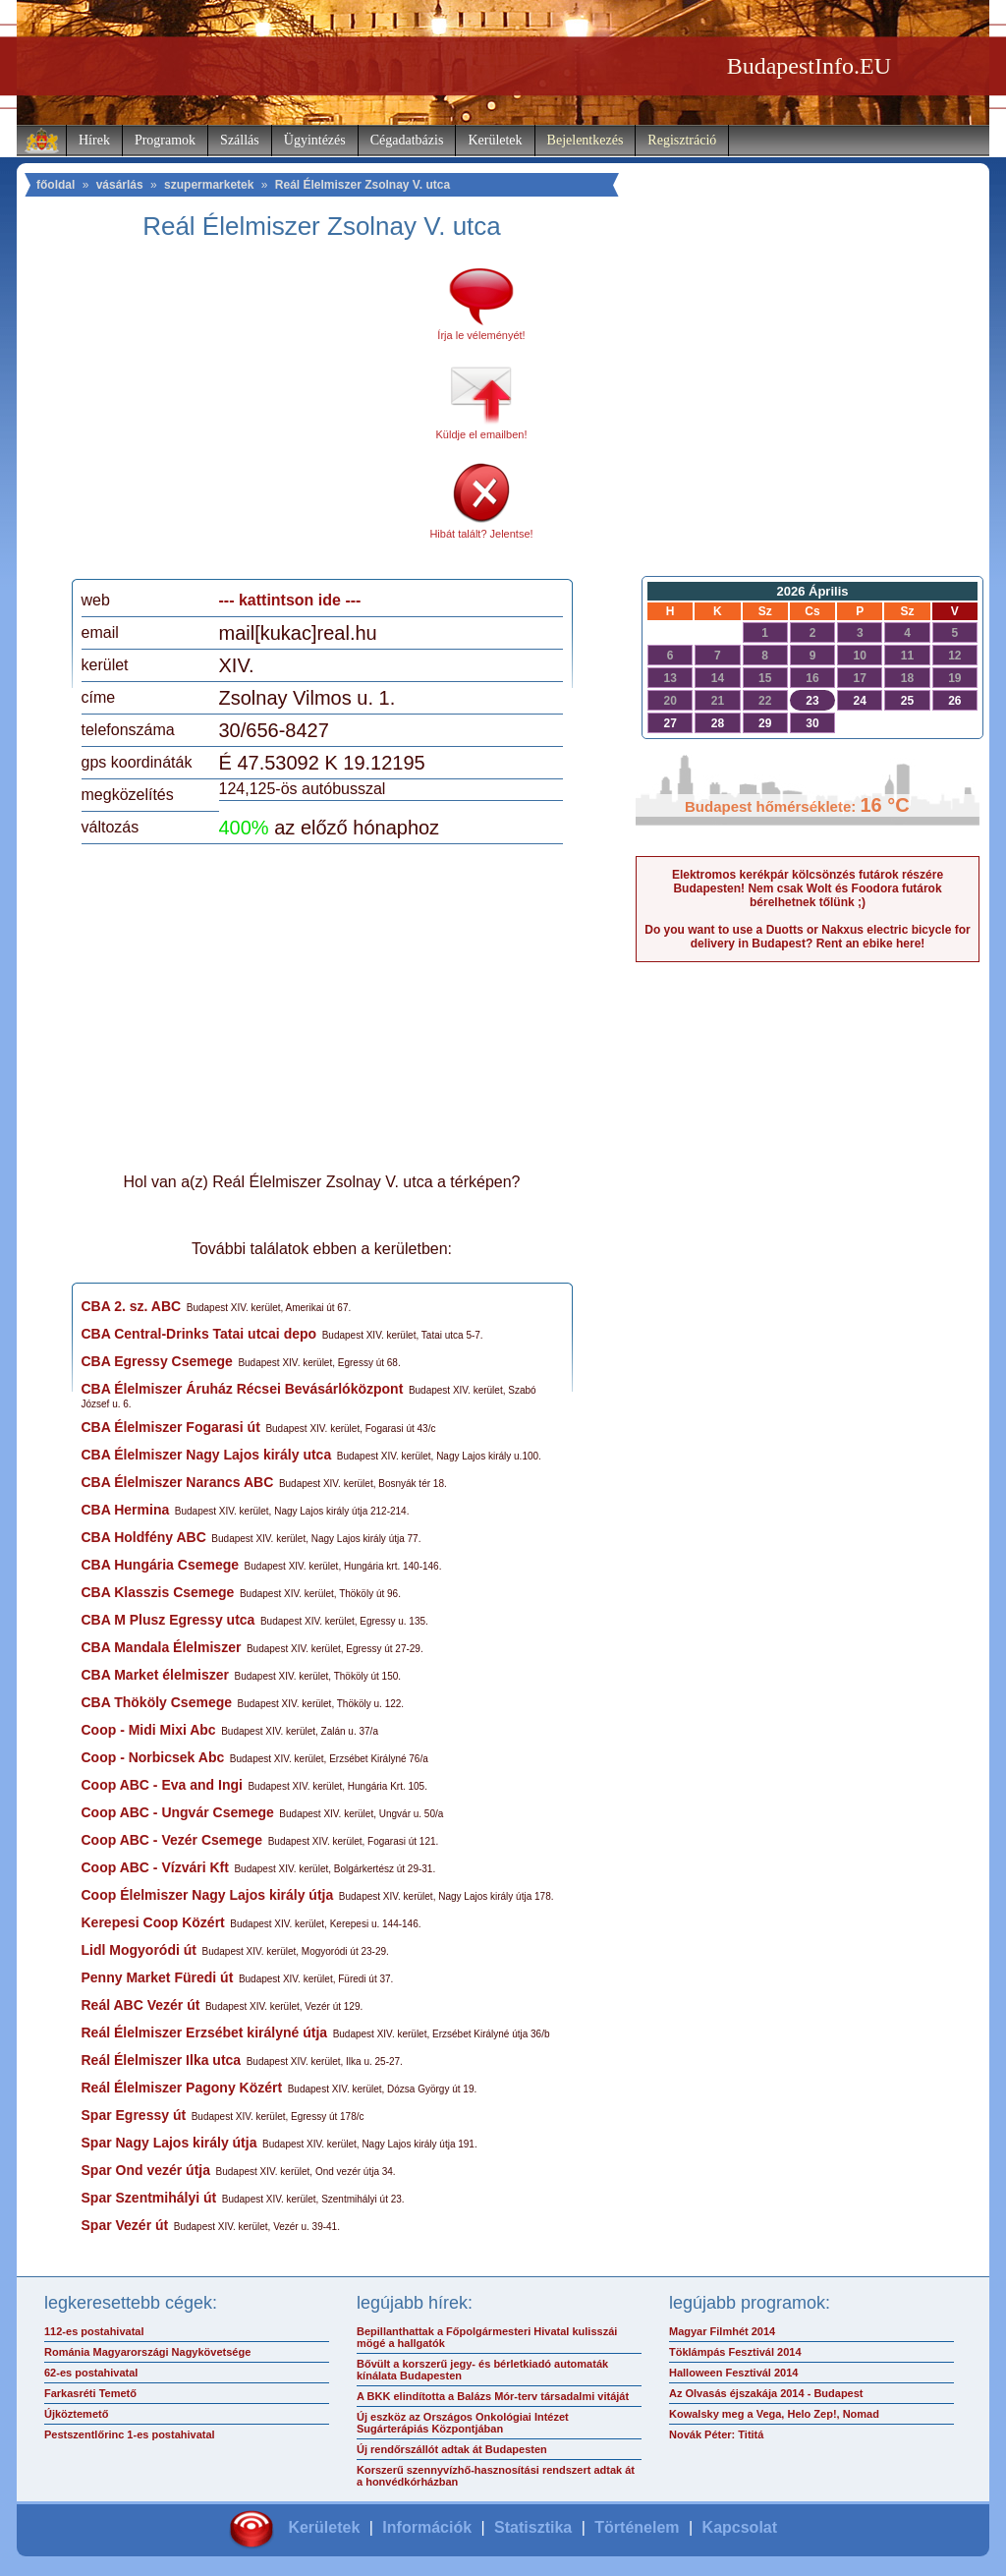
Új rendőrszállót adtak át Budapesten (452, 2449)
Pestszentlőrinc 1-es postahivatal (129, 2434)
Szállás (239, 140)
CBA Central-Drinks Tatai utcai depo (199, 1334)
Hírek (94, 140)
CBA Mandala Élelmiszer (162, 1647)
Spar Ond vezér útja (146, 2170)
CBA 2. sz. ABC (132, 1306)
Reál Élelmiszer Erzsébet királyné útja (205, 2032)
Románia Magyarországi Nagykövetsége (147, 2352)
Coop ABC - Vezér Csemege (172, 1840)
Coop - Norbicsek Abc (153, 1757)
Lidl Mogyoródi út (139, 1950)
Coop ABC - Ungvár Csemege (178, 1812)
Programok (165, 140)
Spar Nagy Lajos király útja (169, 2142)
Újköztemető (76, 2414)
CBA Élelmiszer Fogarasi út (171, 1427)
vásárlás (119, 185)
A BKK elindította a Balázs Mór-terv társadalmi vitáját (493, 2396)
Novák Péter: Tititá (716, 2434)
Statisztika (533, 2527)
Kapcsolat (739, 2527)
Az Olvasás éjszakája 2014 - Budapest (766, 2393)
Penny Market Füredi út (158, 1977)
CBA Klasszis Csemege (158, 1592)
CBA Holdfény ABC (144, 1537)
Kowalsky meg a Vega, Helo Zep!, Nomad (774, 2414)
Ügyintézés (315, 140)
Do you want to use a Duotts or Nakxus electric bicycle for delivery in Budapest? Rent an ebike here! (807, 936)
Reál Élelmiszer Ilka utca (162, 2060)
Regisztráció (681, 140)
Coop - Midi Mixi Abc (149, 1730)
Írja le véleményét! (481, 335)
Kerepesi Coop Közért (153, 1922)
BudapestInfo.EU (809, 66)
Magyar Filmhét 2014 (722, 2331)
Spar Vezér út (125, 2225)
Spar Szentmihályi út (149, 2197)
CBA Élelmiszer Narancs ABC (178, 1482)
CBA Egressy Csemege (157, 1361)
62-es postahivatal (91, 2372)
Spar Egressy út (134, 2115)
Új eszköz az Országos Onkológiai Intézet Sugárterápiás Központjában (463, 2422)
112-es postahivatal (94, 2331)
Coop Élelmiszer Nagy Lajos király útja (208, 1895)
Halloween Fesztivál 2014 (733, 2372)
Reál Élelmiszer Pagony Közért (182, 2087)
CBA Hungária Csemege (161, 1565)
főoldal (55, 185)
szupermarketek (208, 185)
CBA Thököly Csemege (157, 1702)
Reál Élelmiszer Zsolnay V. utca (362, 185)
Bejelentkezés (585, 140)
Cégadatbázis (407, 140)
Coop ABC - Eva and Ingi (162, 1785)
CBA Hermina (126, 1509)
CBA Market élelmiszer (155, 1675)
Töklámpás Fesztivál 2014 (735, 2352)
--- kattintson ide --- (290, 600)
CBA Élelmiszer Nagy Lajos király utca (207, 1454)
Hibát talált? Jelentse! (480, 534)
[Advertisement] (246, 416)
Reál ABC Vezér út (141, 2005)
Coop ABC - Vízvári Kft (155, 1867)
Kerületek (495, 140)
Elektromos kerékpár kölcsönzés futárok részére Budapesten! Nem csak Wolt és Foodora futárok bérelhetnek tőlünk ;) (807, 888)
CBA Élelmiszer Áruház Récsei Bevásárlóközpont (243, 1389)
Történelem (636, 2527)
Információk (427, 2527)
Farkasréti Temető (90, 2393)
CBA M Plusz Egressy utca (168, 1620)
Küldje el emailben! (482, 434)
